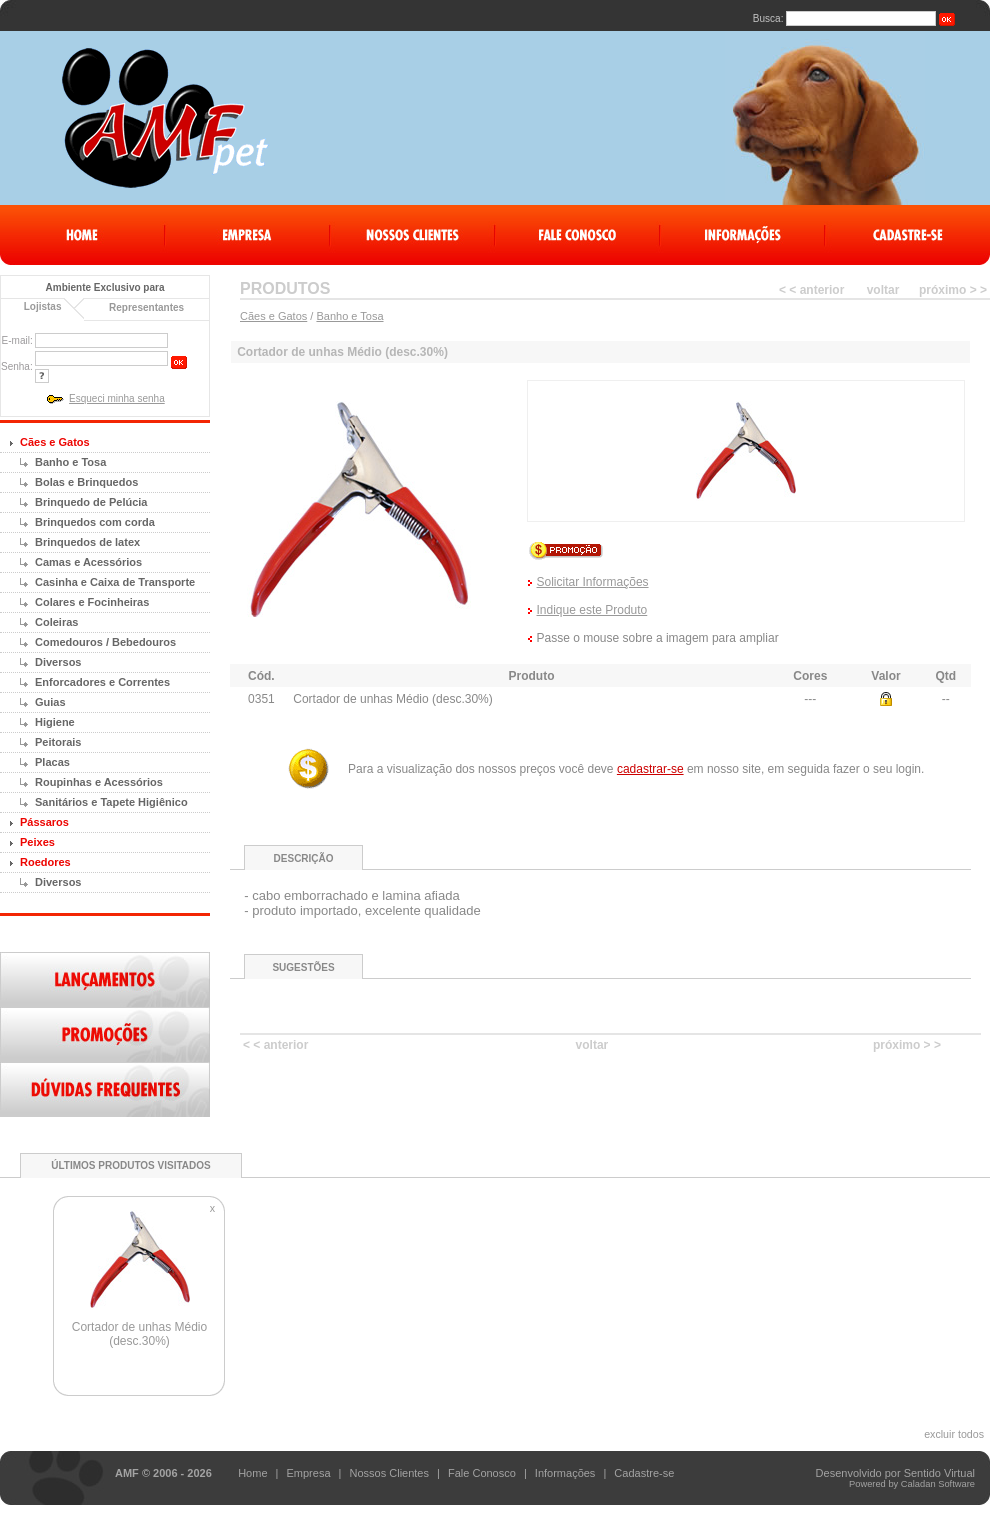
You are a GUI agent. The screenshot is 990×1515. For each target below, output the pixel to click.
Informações (742, 235)
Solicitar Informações (593, 582)
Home (82, 235)
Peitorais (58, 742)
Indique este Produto (592, 610)
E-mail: (17, 340)
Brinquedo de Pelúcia (91, 502)
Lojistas (43, 306)
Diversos (58, 662)
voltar (883, 290)
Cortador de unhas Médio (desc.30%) (139, 1334)
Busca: (768, 18)
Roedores (45, 862)
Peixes (37, 842)
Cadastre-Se (908, 235)
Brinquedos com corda (95, 522)
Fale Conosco (577, 235)
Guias (50, 702)
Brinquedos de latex (87, 542)
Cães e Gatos (55, 442)
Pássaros (44, 822)
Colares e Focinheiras (92, 602)
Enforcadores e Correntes (102, 682)
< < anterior (811, 290)
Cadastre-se (644, 1473)
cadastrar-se (650, 769)
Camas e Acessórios (88, 562)
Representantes (146, 307)
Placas (52, 762)
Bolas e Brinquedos (86, 482)
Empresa (247, 235)
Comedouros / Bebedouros (105, 642)
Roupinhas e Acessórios (99, 782)
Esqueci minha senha (117, 398)
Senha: (17, 366)
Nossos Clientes (412, 235)
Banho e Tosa (70, 462)
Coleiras (56, 622)
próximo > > (953, 290)
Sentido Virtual (939, 1473)
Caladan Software (938, 1484)
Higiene (55, 722)
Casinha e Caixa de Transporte (115, 582)
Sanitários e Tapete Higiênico (111, 802)
